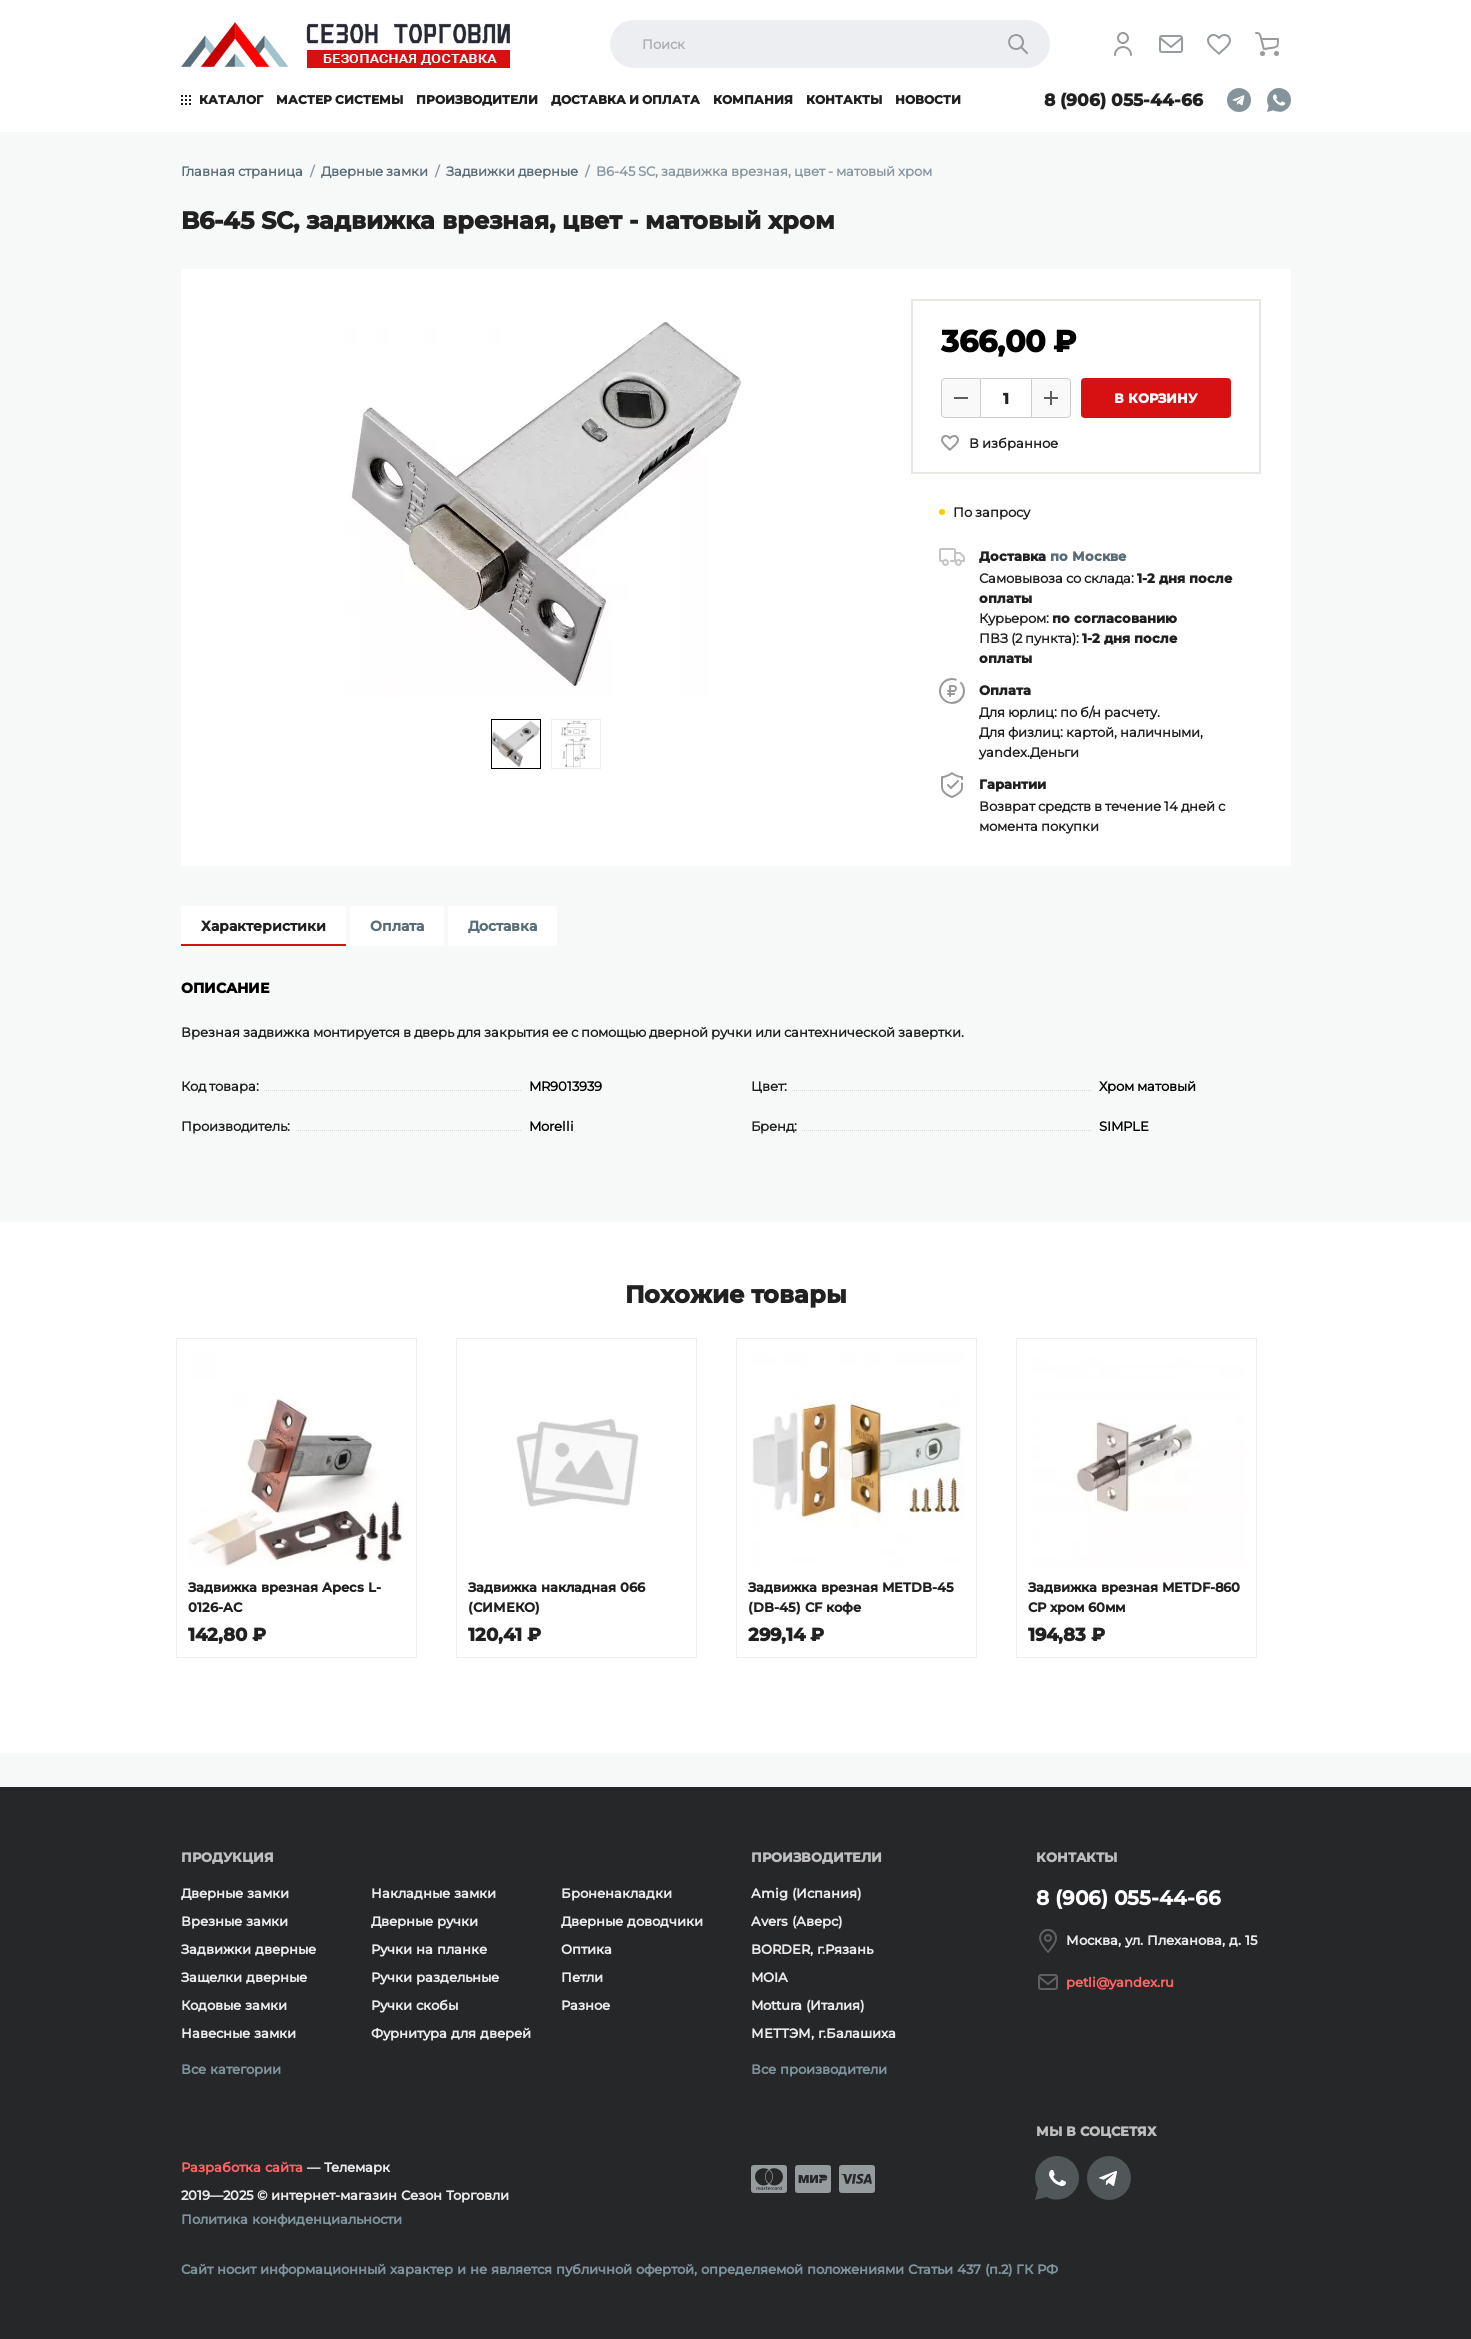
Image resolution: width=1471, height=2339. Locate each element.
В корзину (1155, 398)
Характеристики (263, 926)
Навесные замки (238, 2033)
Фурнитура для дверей (451, 2033)
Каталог (231, 99)
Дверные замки (235, 1893)
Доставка (502, 926)
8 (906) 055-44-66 (1123, 100)
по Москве (1088, 556)
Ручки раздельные (435, 1977)
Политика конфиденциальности (291, 2219)
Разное (585, 2005)
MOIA (769, 1977)
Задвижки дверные (248, 1949)
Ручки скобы (414, 2005)
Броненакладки (616, 1893)
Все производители (819, 2069)
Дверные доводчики (632, 1921)
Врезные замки (234, 1921)
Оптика (586, 1949)
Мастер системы (339, 99)
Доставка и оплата (625, 99)
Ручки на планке (429, 1949)
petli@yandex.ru (1120, 1982)
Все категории (231, 2069)
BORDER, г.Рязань (812, 1949)
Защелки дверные (244, 1977)
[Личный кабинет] (1123, 44)
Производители (477, 99)
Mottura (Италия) (807, 2005)
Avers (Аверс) (796, 1921)
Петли (582, 1977)
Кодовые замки (234, 2005)
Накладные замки (433, 1893)
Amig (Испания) (806, 1893)
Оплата (397, 926)
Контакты (844, 99)
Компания (753, 99)
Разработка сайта (242, 2167)
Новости (928, 99)
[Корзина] (1267, 44)
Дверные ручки (424, 1921)
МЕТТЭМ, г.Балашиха (823, 2033)
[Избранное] (1219, 44)
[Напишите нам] (1171, 44)
